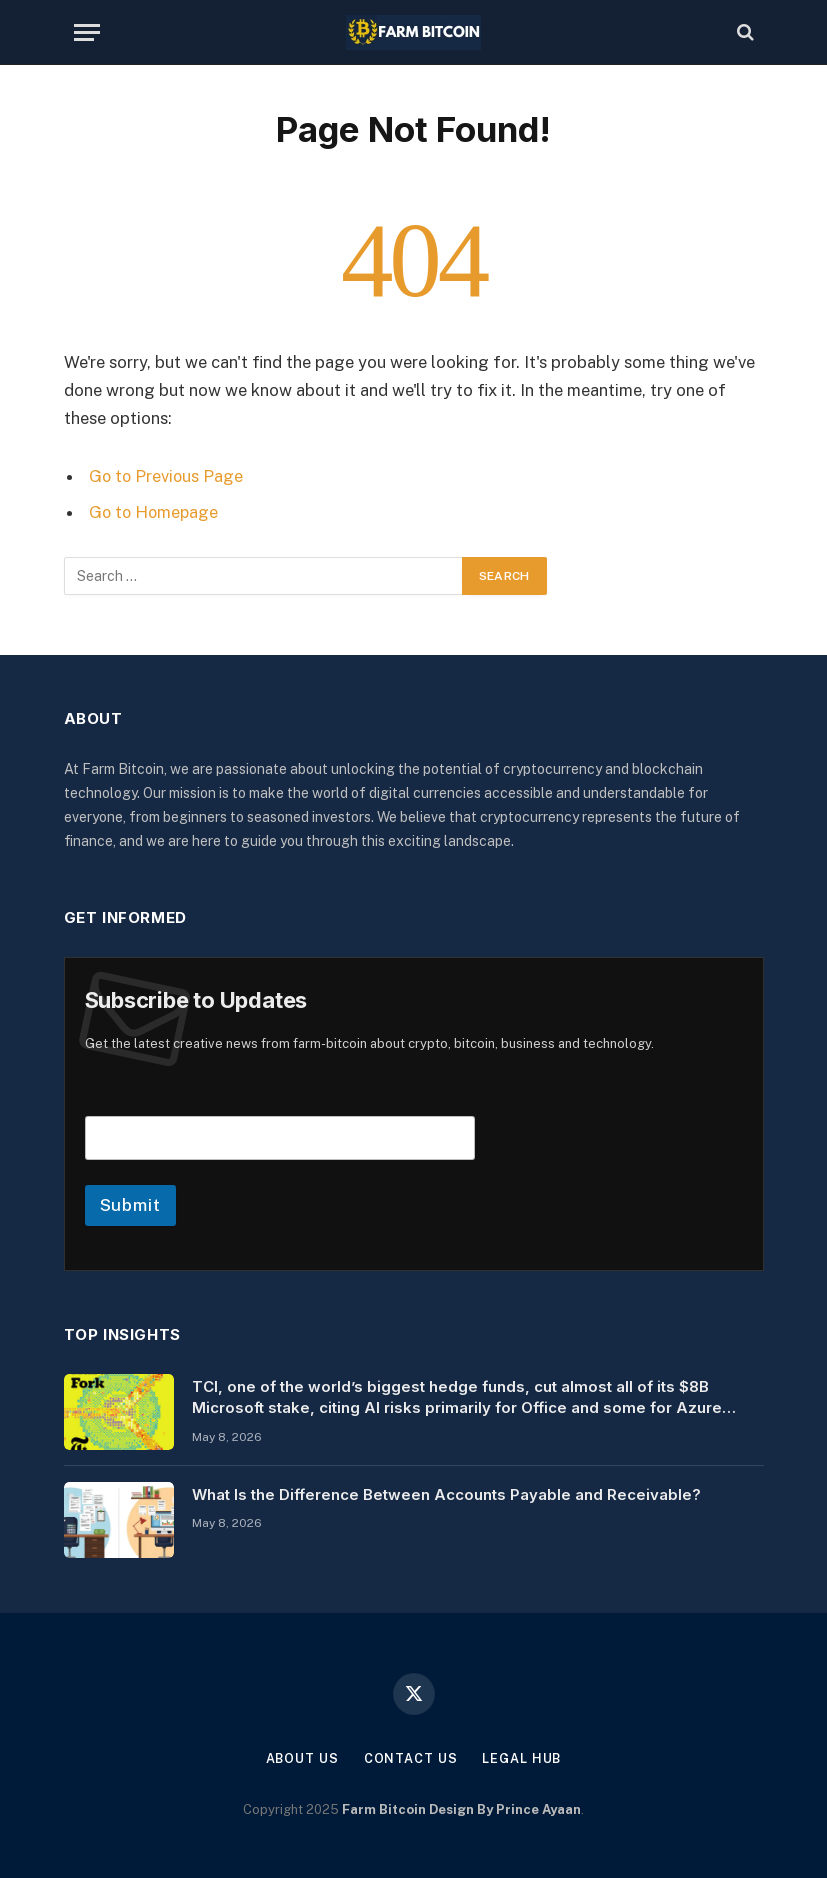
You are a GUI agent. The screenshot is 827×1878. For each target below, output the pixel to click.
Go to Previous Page (167, 476)
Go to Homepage (155, 512)
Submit (130, 1204)
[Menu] (87, 32)
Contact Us (410, 1757)
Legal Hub (523, 1757)
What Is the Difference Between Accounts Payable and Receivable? (446, 1493)
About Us (301, 1757)
